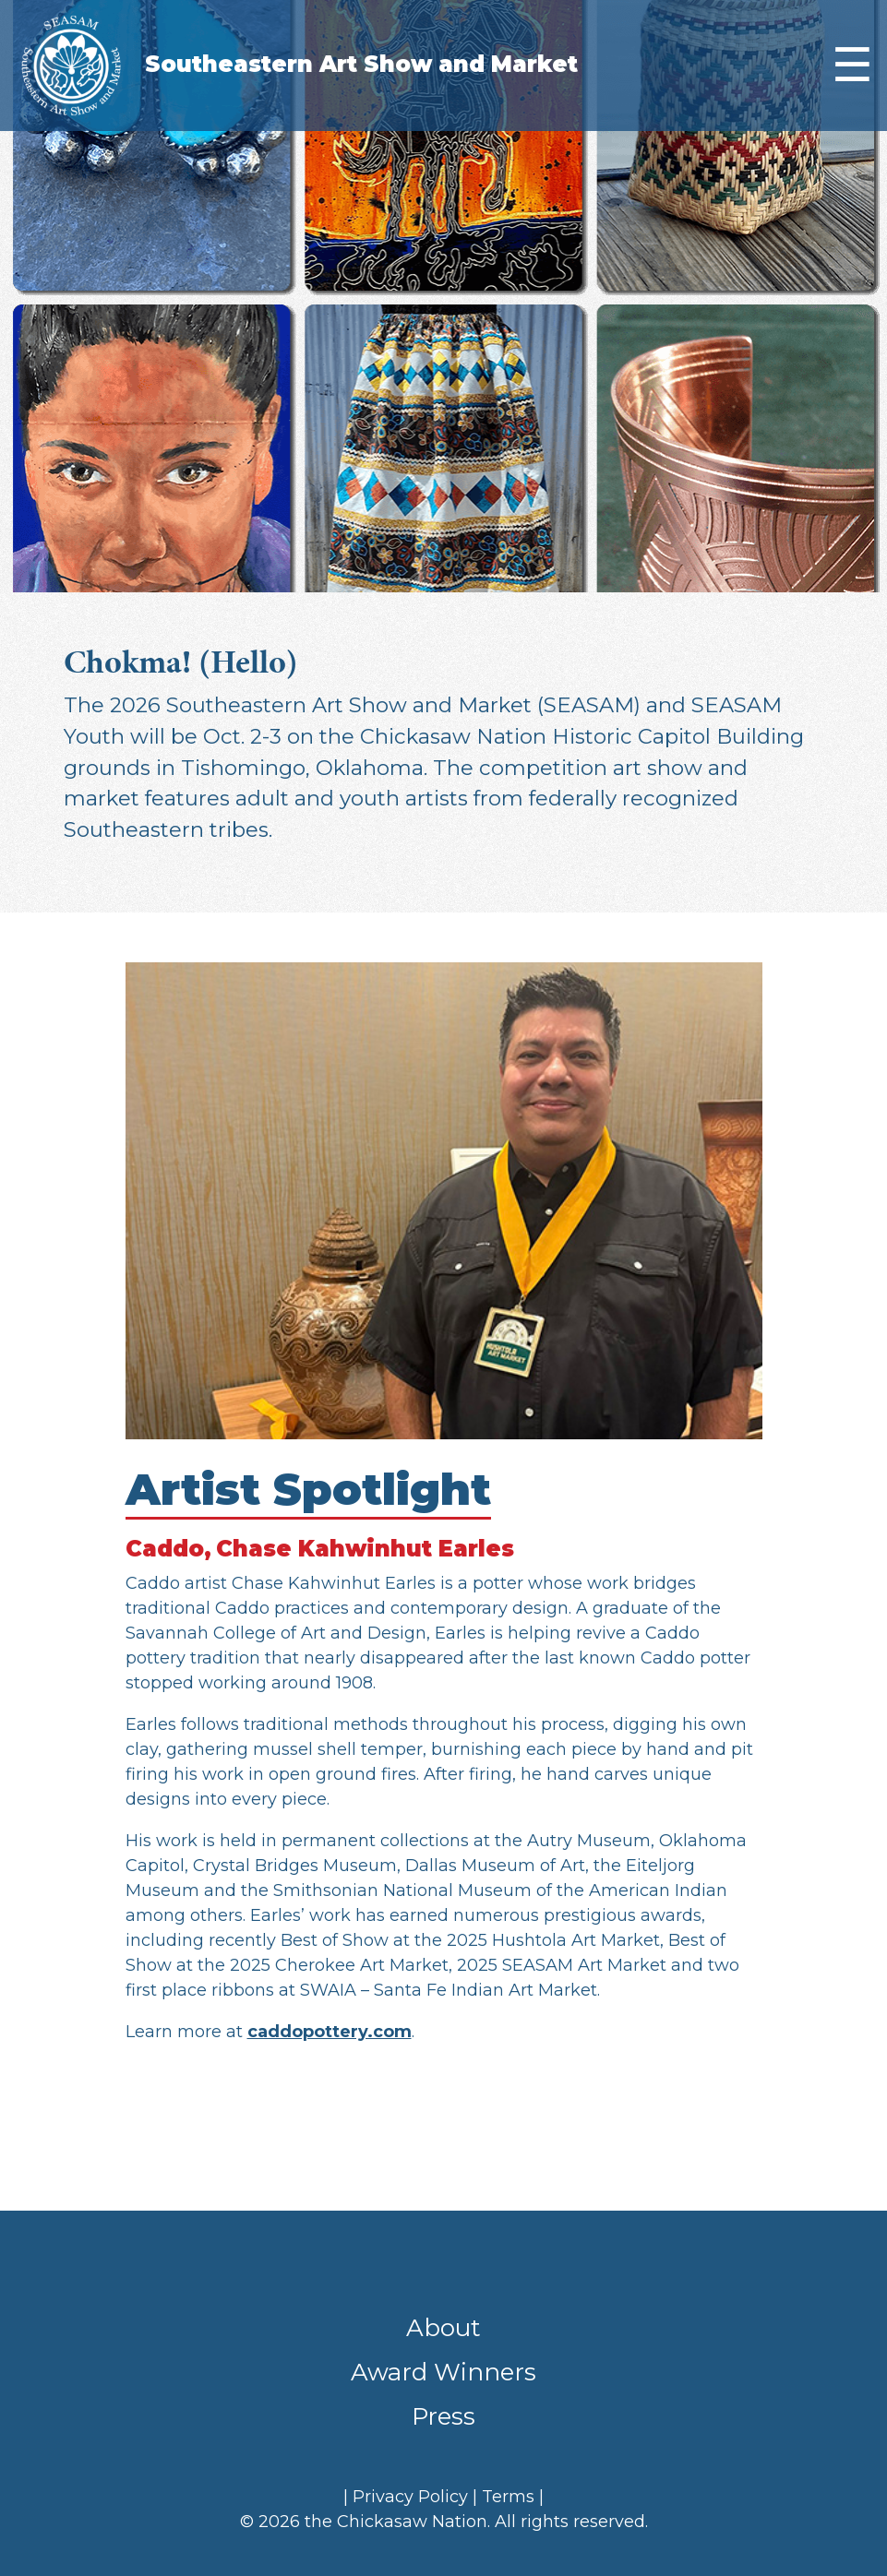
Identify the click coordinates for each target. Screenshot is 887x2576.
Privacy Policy (410, 2497)
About (443, 2328)
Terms (508, 2497)
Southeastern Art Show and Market (361, 64)
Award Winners (443, 2372)
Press (443, 2416)
